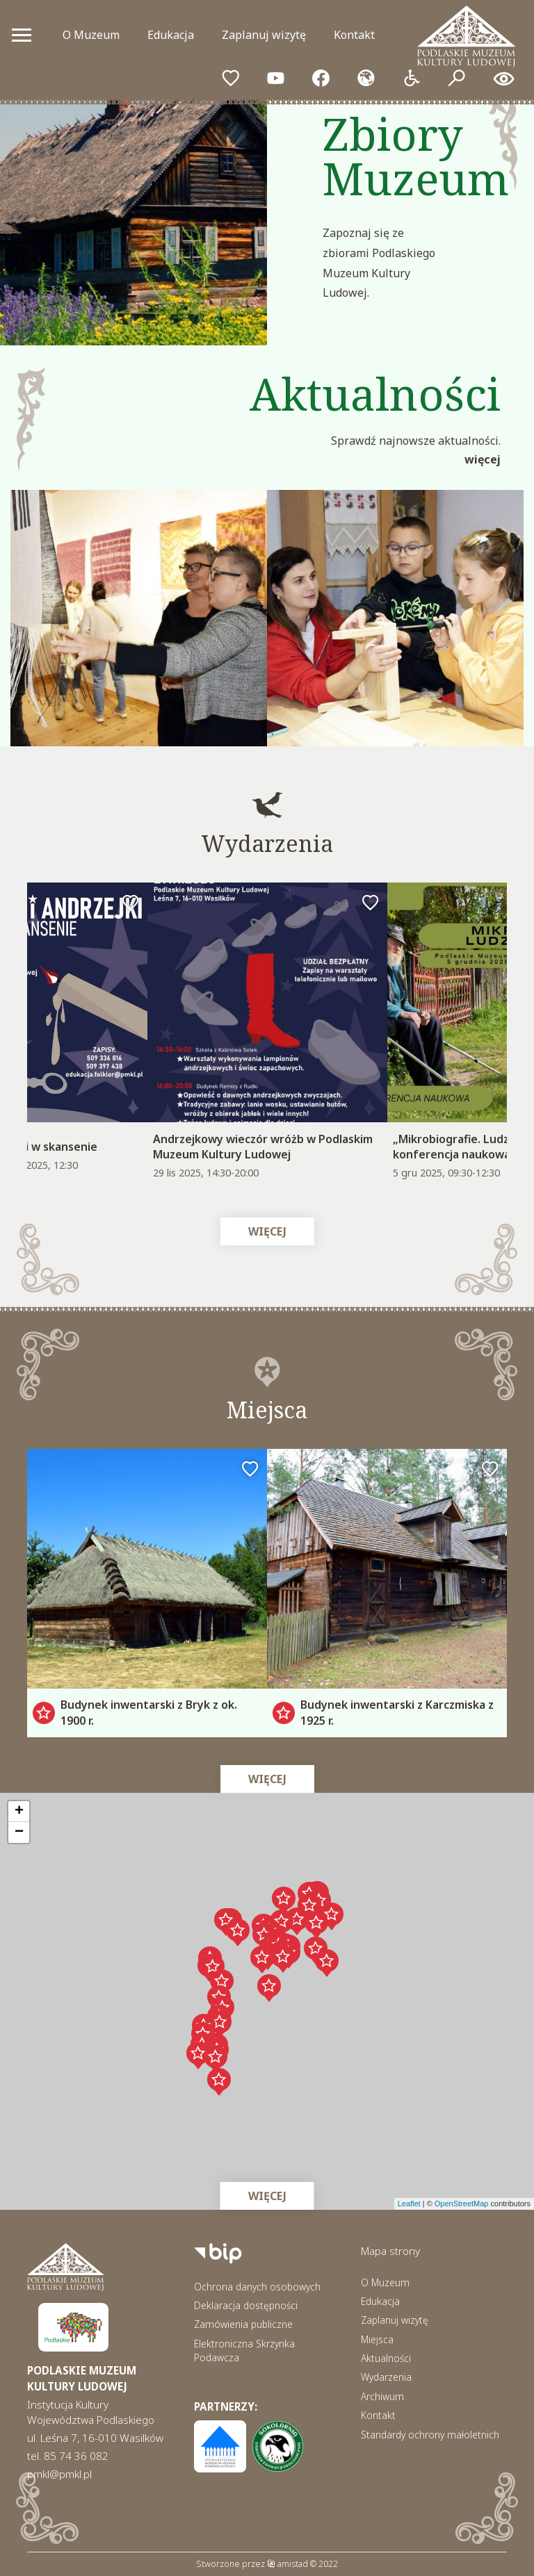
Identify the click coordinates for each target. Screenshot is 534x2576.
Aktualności (386, 2358)
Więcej (482, 459)
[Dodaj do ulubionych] (130, 903)
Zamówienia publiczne (243, 2324)
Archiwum (382, 2396)
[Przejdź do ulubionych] (230, 79)
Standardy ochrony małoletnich (430, 2434)
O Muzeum (91, 34)
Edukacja (170, 34)
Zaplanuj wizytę (264, 34)
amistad (287, 2564)
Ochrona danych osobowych (257, 2286)
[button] (309, 1907)
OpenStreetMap (462, 2203)
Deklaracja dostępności (246, 2305)
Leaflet (409, 2203)
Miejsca (377, 2339)
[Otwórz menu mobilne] (21, 35)
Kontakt (354, 34)
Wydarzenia (386, 2377)
